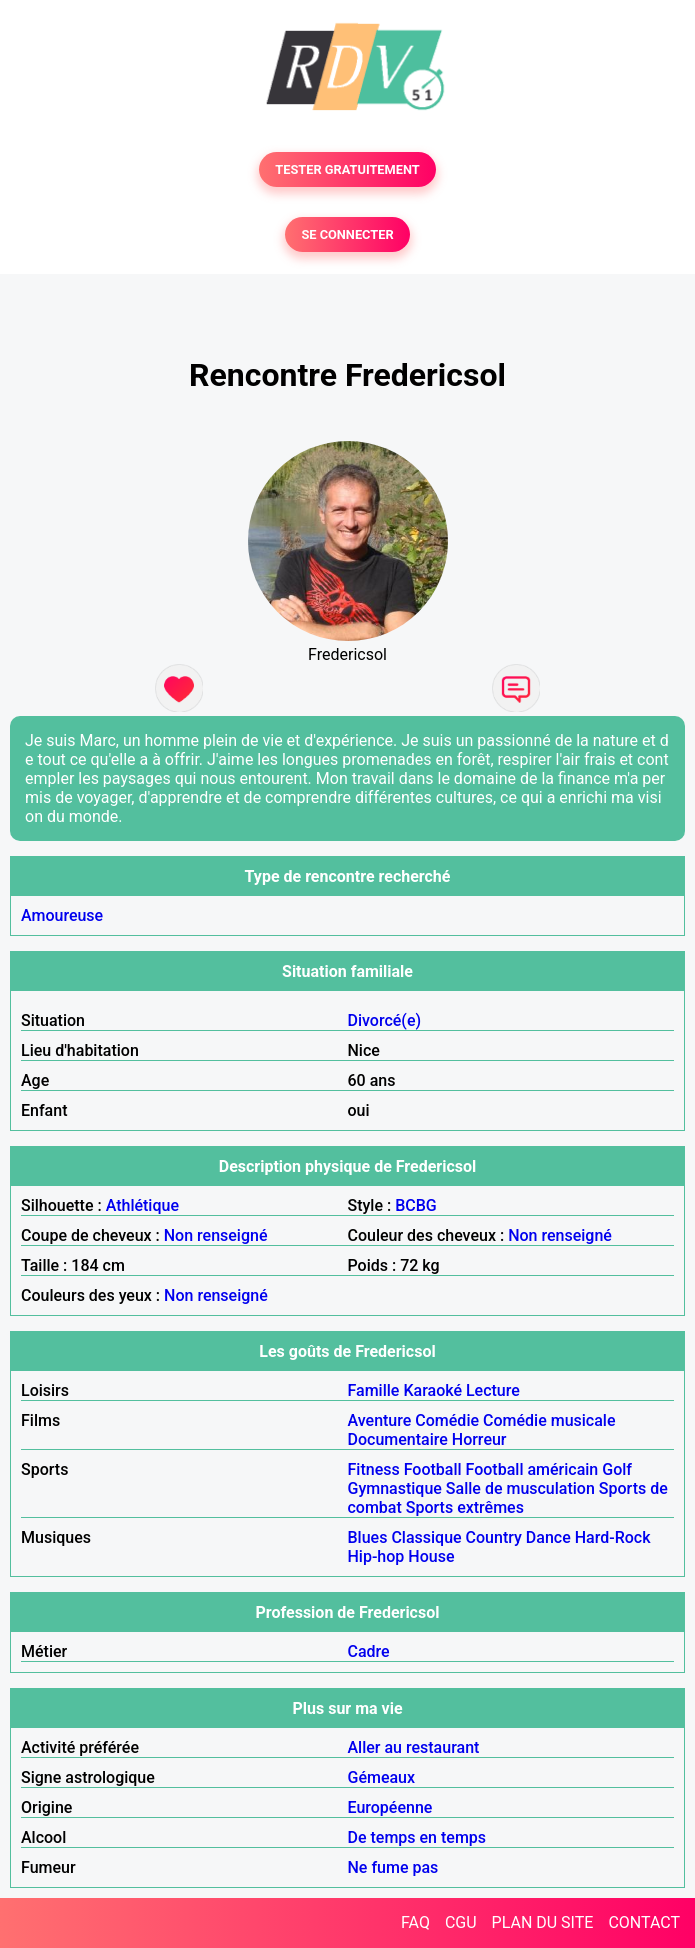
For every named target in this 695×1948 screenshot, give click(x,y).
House (431, 1556)
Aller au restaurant (414, 1747)
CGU (461, 1922)
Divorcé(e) (385, 1020)
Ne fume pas (393, 1867)
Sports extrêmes (465, 1507)
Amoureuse (62, 915)
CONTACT (644, 1922)
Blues (368, 1537)
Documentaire (398, 1439)
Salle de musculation (520, 1488)
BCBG (416, 1205)
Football (433, 1469)
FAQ (415, 1922)
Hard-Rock (613, 1537)
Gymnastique (395, 1488)
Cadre (369, 1651)
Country (494, 1537)
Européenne (390, 1807)
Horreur (479, 1439)
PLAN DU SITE (543, 1922)
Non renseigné (216, 1235)
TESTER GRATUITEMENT (347, 169)
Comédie (447, 1420)
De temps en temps (417, 1837)
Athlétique (142, 1205)
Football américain (532, 1469)
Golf (617, 1469)
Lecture (493, 1390)
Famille (374, 1390)
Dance (548, 1537)
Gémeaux (382, 1777)
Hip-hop (376, 1556)
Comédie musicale (549, 1420)
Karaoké (432, 1390)
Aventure (380, 1420)
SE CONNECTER (347, 234)
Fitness (374, 1469)
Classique (426, 1537)
